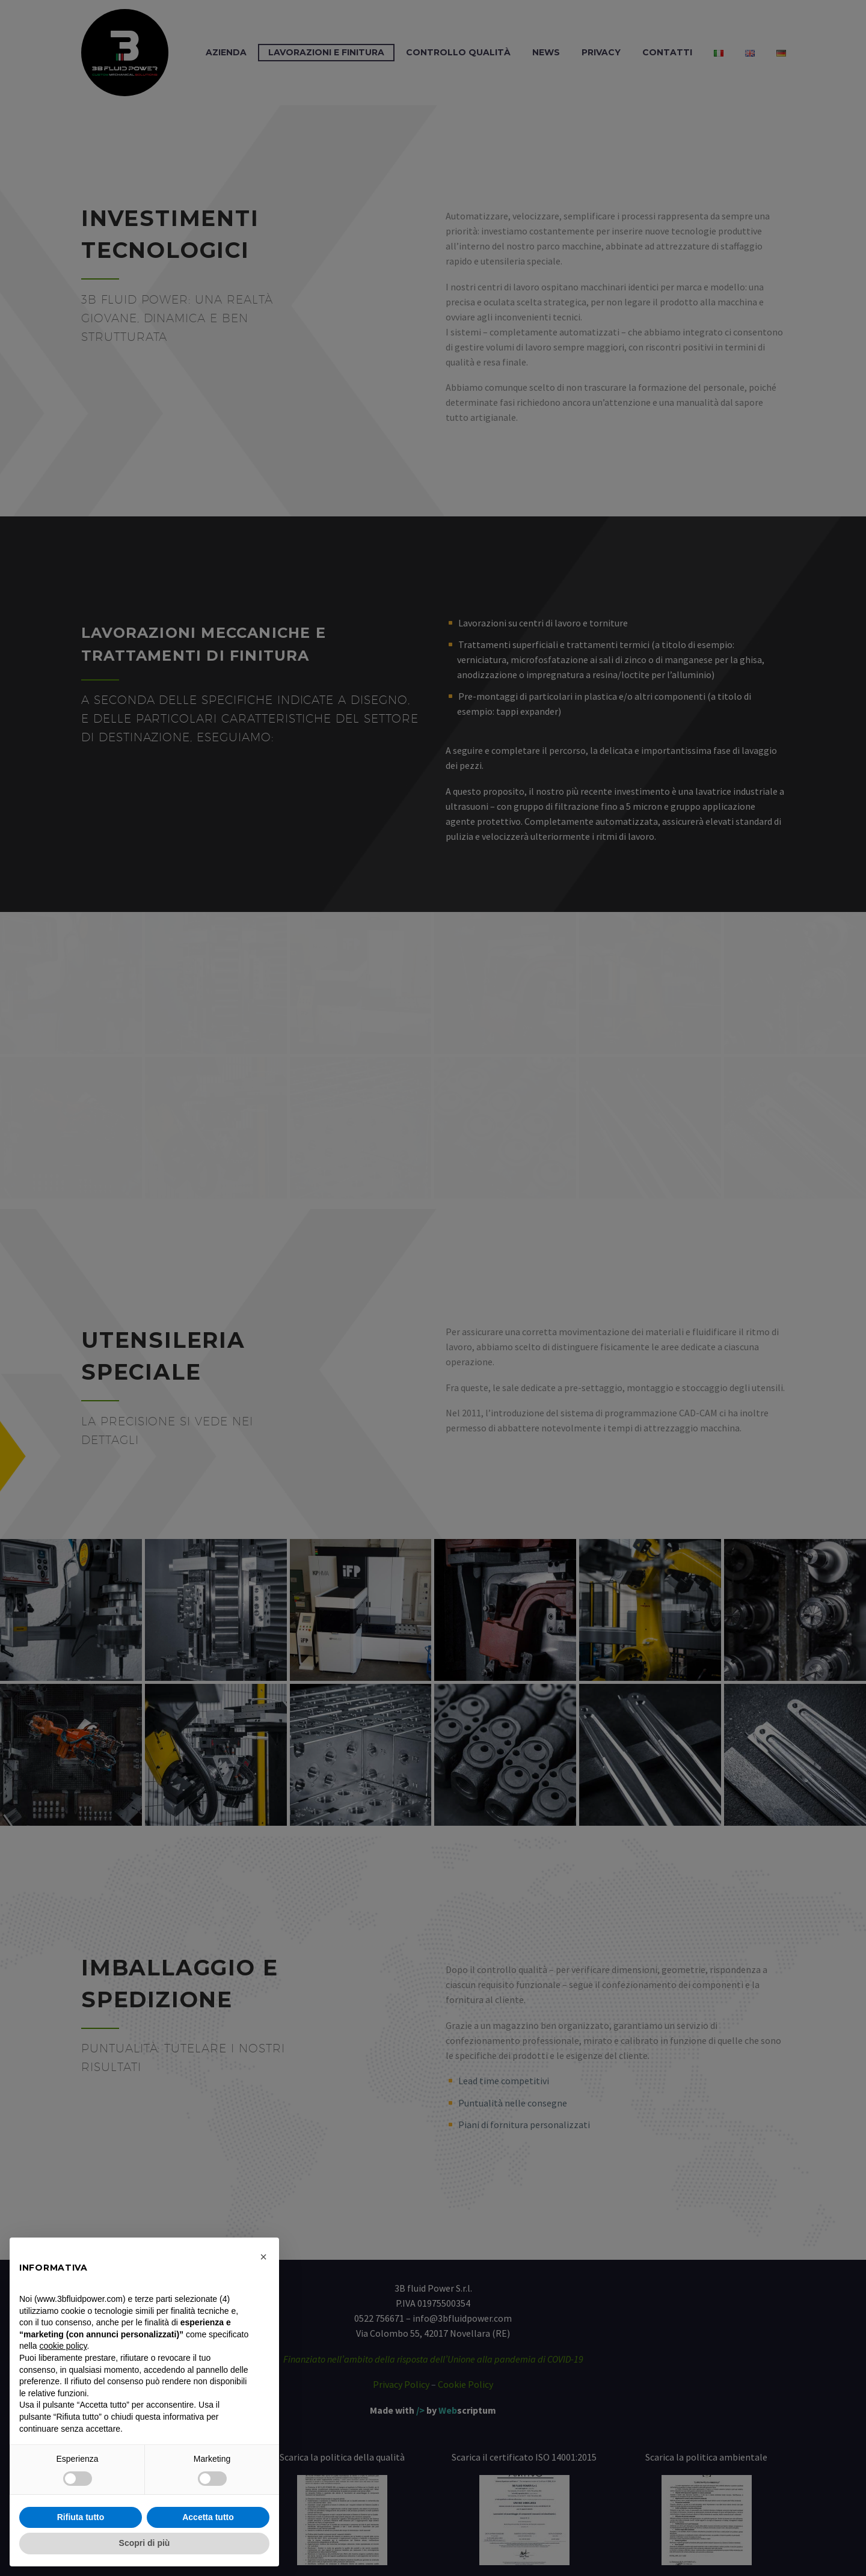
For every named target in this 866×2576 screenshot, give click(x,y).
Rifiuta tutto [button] (81, 2517)
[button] (263, 2256)
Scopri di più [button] (144, 2543)
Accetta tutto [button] (208, 2517)
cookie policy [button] (63, 2346)
